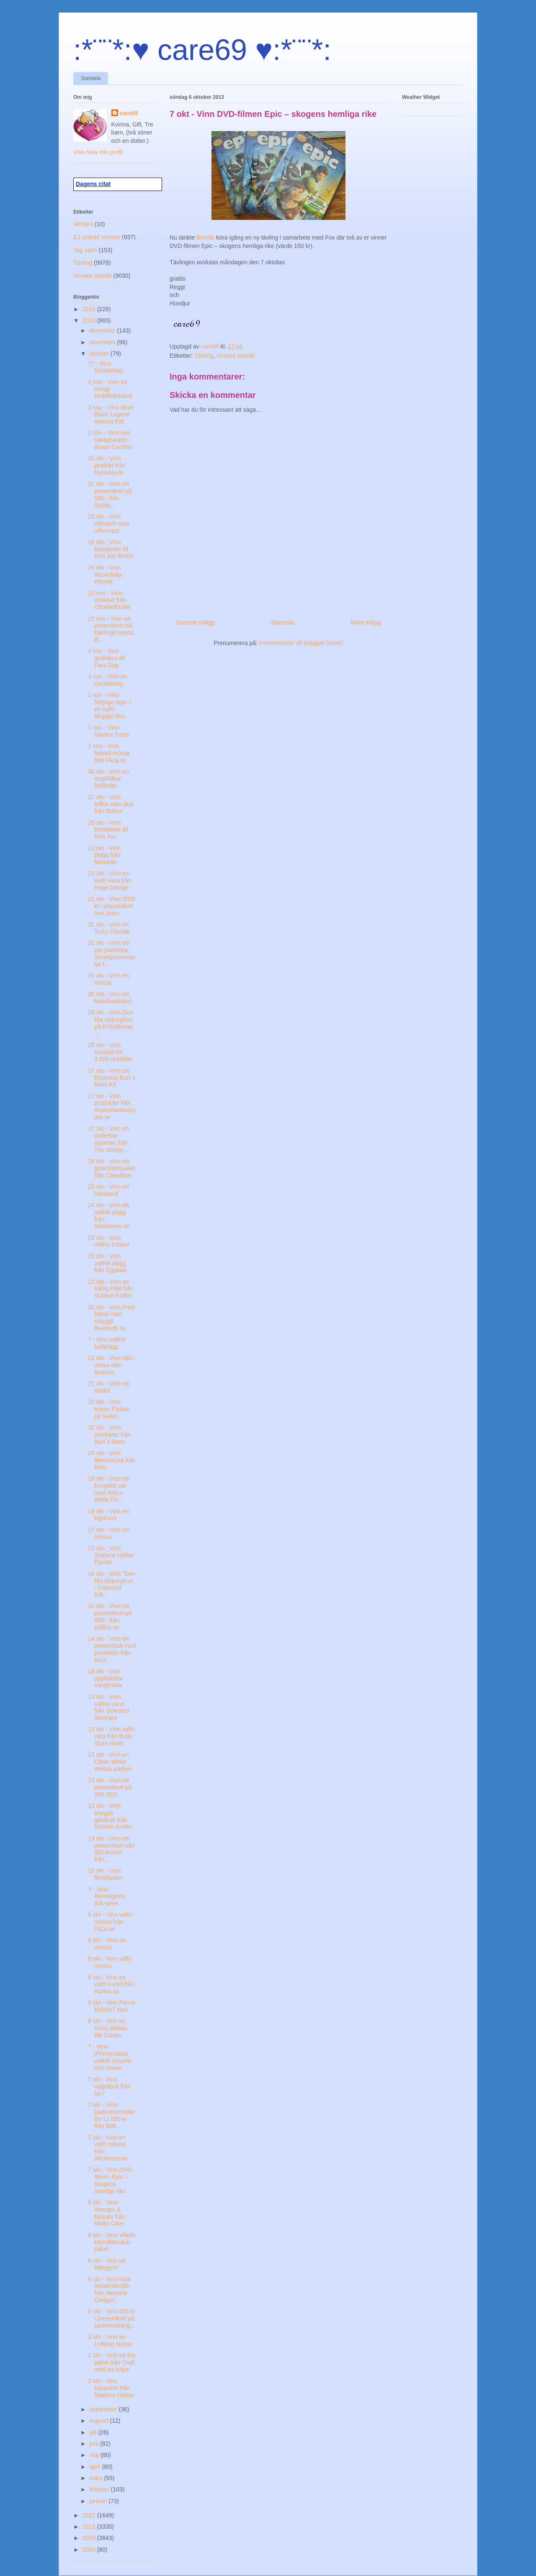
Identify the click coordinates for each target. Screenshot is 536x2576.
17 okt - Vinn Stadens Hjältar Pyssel (111, 1555)
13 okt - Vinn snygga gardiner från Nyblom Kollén (110, 1816)
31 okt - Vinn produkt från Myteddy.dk (107, 465)
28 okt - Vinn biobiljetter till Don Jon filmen (110, 549)
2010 (89, 2538)
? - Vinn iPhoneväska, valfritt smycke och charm (109, 2057)
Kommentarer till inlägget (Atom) (301, 643)
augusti (99, 2420)
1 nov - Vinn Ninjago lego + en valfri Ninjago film (110, 705)
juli (93, 2432)
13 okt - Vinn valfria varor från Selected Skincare (108, 1707)
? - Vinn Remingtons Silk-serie (107, 1896)
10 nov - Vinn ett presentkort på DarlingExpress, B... (112, 629)
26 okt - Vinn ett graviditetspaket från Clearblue (111, 1168)
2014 (89, 309)
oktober (100, 353)
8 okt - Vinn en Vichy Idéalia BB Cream (107, 2028)
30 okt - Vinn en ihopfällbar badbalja (108, 778)
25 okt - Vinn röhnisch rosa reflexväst (108, 523)
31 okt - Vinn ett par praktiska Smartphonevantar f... (112, 953)
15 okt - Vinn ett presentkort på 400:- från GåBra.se (110, 1616)
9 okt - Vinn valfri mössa (109, 1962)
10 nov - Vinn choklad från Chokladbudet (109, 600)
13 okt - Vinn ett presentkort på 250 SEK (110, 1787)
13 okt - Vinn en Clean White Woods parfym (110, 1761)
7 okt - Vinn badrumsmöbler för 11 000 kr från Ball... (111, 2115)
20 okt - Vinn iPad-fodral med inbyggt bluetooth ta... (112, 1318)
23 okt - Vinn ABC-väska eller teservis (112, 1365)
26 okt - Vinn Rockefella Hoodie (104, 574)
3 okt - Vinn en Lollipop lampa (110, 2340)
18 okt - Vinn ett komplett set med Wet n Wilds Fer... (108, 1489)
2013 (89, 320)
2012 (89, 2515)
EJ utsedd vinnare (96, 237)
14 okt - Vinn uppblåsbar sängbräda (105, 1678)
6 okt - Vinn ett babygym (107, 2264)
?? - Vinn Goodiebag (105, 367)
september (104, 2409)
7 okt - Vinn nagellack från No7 (109, 2086)
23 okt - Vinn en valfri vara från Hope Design (109, 880)
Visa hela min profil (98, 152)
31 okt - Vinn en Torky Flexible (109, 928)
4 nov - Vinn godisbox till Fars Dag (106, 658)
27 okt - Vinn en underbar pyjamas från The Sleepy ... (109, 1139)
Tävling (203, 355)
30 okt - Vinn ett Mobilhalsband (110, 997)
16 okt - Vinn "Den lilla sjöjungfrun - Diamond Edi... (111, 1584)
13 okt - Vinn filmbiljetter (105, 1874)
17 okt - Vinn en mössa (108, 1533)
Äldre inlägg (365, 622)
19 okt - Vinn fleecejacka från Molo (111, 1460)
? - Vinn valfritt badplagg (106, 1343)
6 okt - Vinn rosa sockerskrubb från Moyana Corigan (109, 2289)
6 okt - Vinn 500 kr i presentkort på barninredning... (111, 2318)
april (95, 2466)
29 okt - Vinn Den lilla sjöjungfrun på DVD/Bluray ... (110, 1023)
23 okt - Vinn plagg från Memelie (104, 855)
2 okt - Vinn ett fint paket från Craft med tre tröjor (111, 2362)
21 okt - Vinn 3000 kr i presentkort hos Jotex (111, 906)
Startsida (90, 78)
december (103, 330)
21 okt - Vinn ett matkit (108, 1387)
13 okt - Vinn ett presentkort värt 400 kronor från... (111, 1849)
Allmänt (83, 224)
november (103, 342)
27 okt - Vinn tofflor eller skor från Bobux (111, 804)
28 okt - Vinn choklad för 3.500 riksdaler (110, 1052)
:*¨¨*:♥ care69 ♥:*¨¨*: (202, 50)
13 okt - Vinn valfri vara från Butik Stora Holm (111, 1736)
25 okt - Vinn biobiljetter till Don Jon (108, 829)
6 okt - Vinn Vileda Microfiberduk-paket (111, 2242)
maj (94, 2455)
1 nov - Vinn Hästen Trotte (108, 731)
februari (100, 2489)
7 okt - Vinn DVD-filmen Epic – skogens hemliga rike (111, 2180)
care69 (129, 113)
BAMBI (206, 237)
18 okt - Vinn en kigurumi (108, 1515)
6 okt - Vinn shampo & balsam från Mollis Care (106, 2213)
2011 (89, 2526)
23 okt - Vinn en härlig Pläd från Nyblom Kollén (111, 1288)
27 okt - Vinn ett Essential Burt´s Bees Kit (111, 1077)
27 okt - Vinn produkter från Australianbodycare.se (112, 1106)
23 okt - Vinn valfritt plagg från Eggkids (107, 1263)
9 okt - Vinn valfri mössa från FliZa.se (109, 1921)
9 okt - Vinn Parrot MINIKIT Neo (111, 2006)
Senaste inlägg (195, 622)
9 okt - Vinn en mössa (107, 1944)
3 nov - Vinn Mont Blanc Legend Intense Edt (111, 414)
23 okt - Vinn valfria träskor (108, 1241)
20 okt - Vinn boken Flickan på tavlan (109, 1409)
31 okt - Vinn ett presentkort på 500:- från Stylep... (110, 494)
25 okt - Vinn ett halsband (108, 1190)
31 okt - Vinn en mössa (108, 979)
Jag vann (85, 250)
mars (96, 2478)
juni (94, 2443)
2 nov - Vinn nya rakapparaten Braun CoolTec (110, 439)
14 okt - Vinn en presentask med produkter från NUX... (112, 1649)
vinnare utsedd (235, 355)
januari (98, 2501)
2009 (89, 2549)
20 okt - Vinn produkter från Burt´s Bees (109, 1434)
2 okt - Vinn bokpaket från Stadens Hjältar (111, 2387)
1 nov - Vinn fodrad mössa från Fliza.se (109, 753)
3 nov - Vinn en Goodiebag (107, 680)
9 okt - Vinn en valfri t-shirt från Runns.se (111, 1984)
